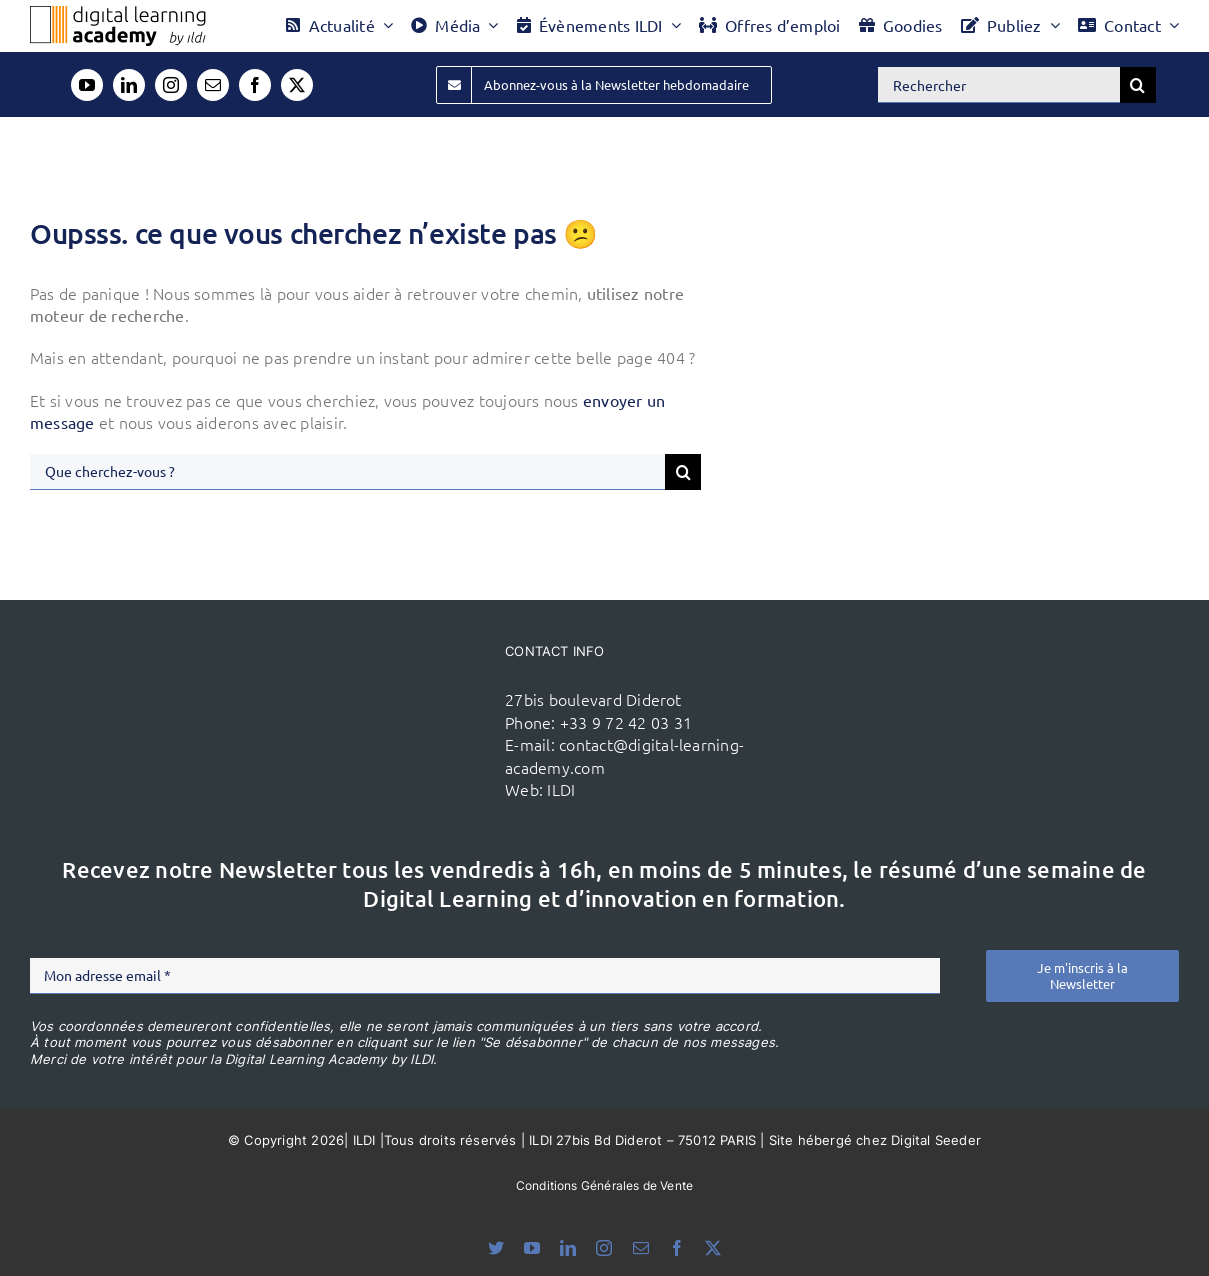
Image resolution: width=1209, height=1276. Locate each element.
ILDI (561, 789)
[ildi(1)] (406, 694)
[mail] (213, 85)
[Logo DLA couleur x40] (118, 14)
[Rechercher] (999, 85)
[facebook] (255, 85)
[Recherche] (1138, 85)
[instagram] (171, 85)
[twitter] (297, 85)
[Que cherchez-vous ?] (347, 472)
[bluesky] (496, 1248)
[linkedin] (129, 85)
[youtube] (87, 85)
